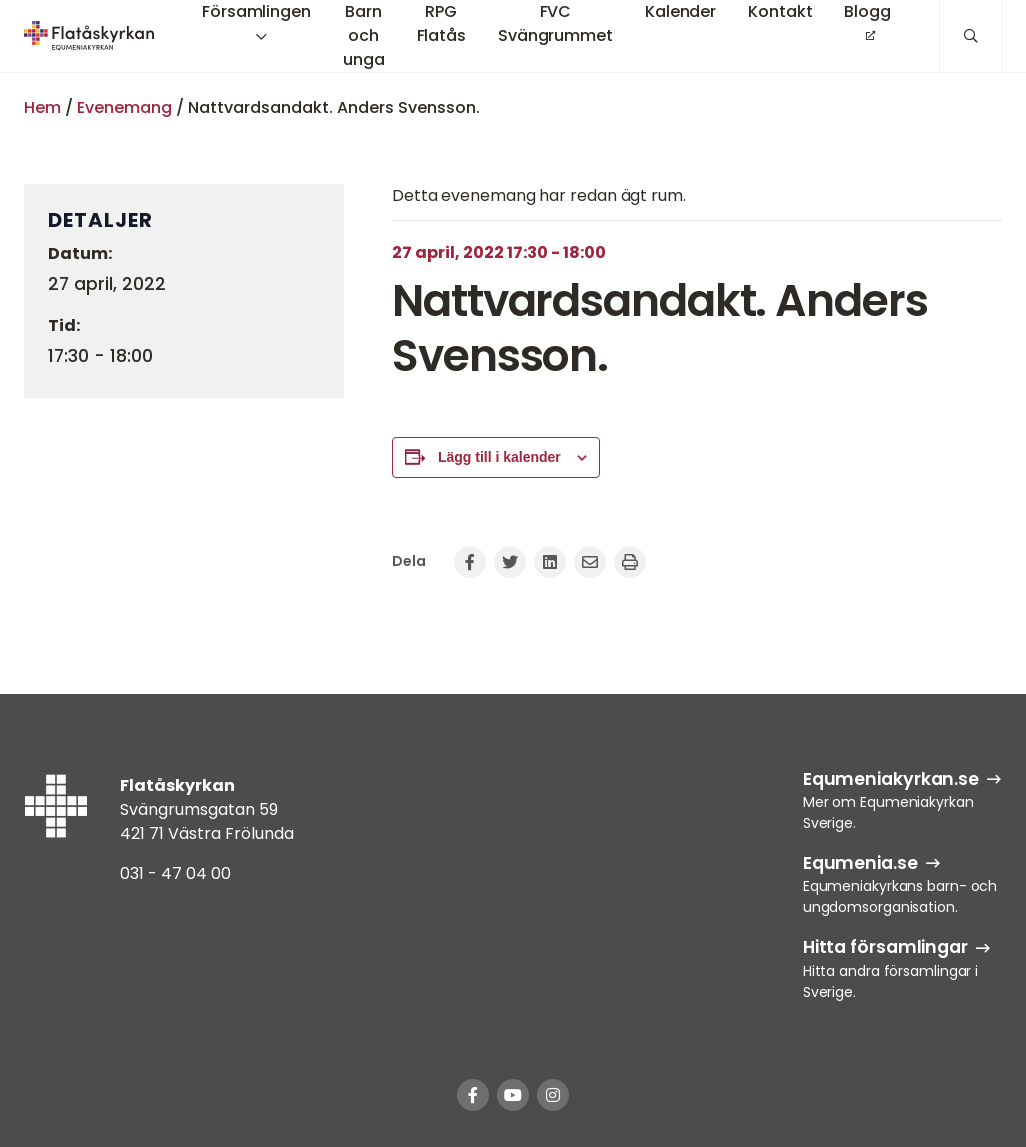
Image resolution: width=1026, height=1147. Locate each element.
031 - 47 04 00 (175, 873)
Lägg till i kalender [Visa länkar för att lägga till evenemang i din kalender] (499, 457)
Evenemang (124, 107)
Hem (42, 107)
